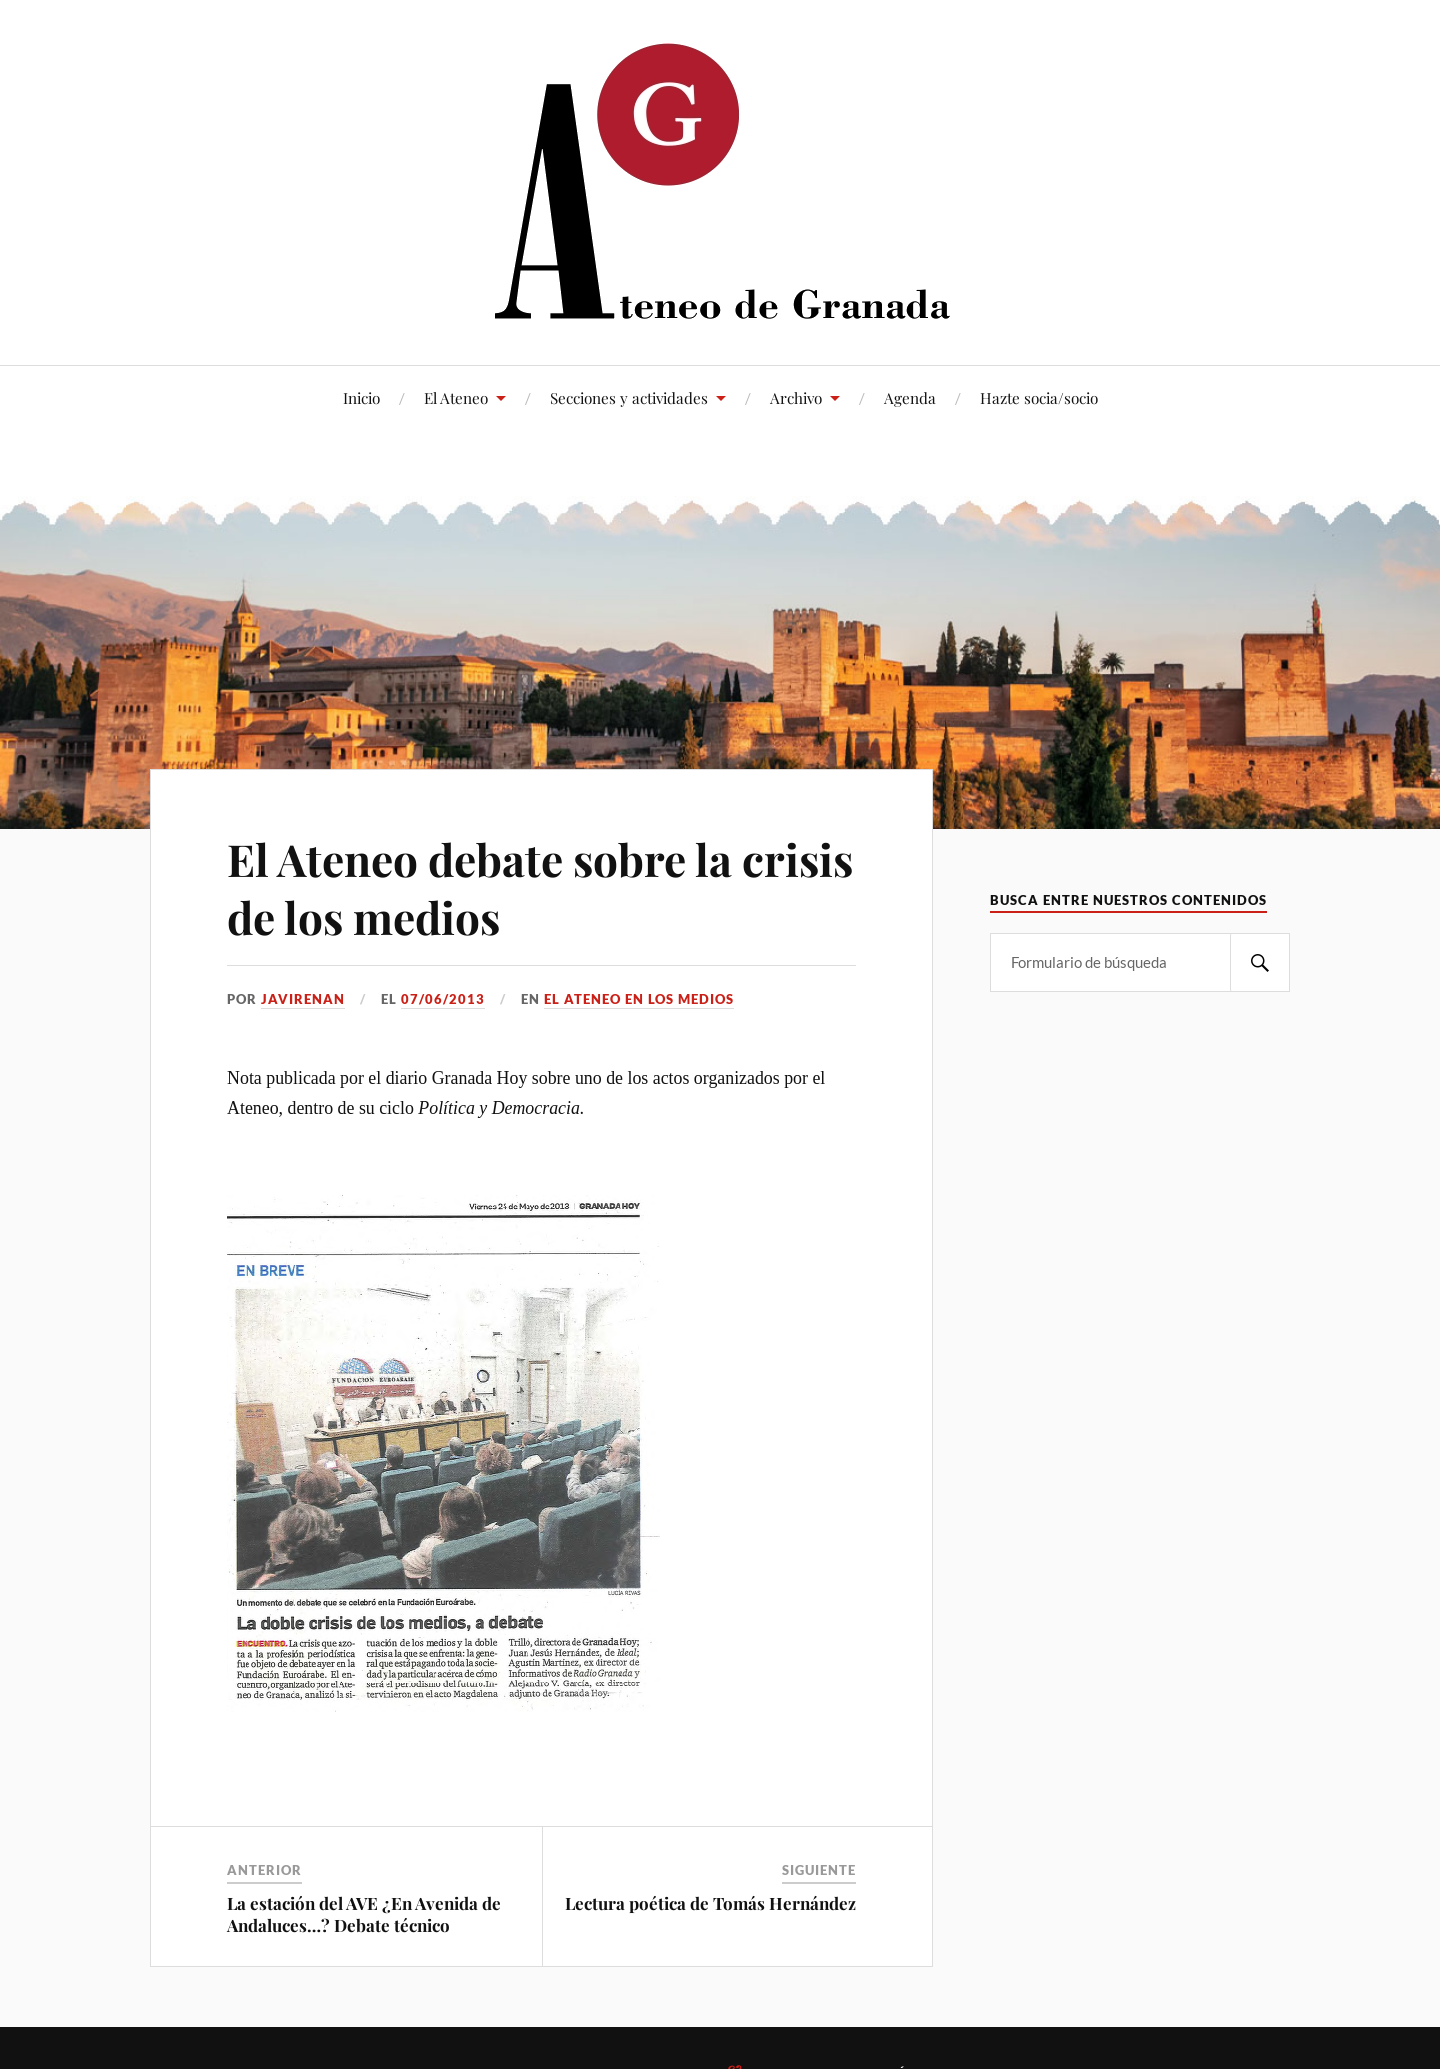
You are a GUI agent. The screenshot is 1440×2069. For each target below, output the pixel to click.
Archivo (796, 397)
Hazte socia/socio (1039, 397)
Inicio (361, 397)
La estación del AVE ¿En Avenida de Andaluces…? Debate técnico (364, 1914)
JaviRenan (303, 999)
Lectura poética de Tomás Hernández (710, 1903)
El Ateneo (456, 397)
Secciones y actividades (629, 397)
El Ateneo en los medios (639, 999)
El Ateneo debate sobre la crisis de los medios (540, 887)
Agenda (910, 397)
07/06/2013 (443, 999)
